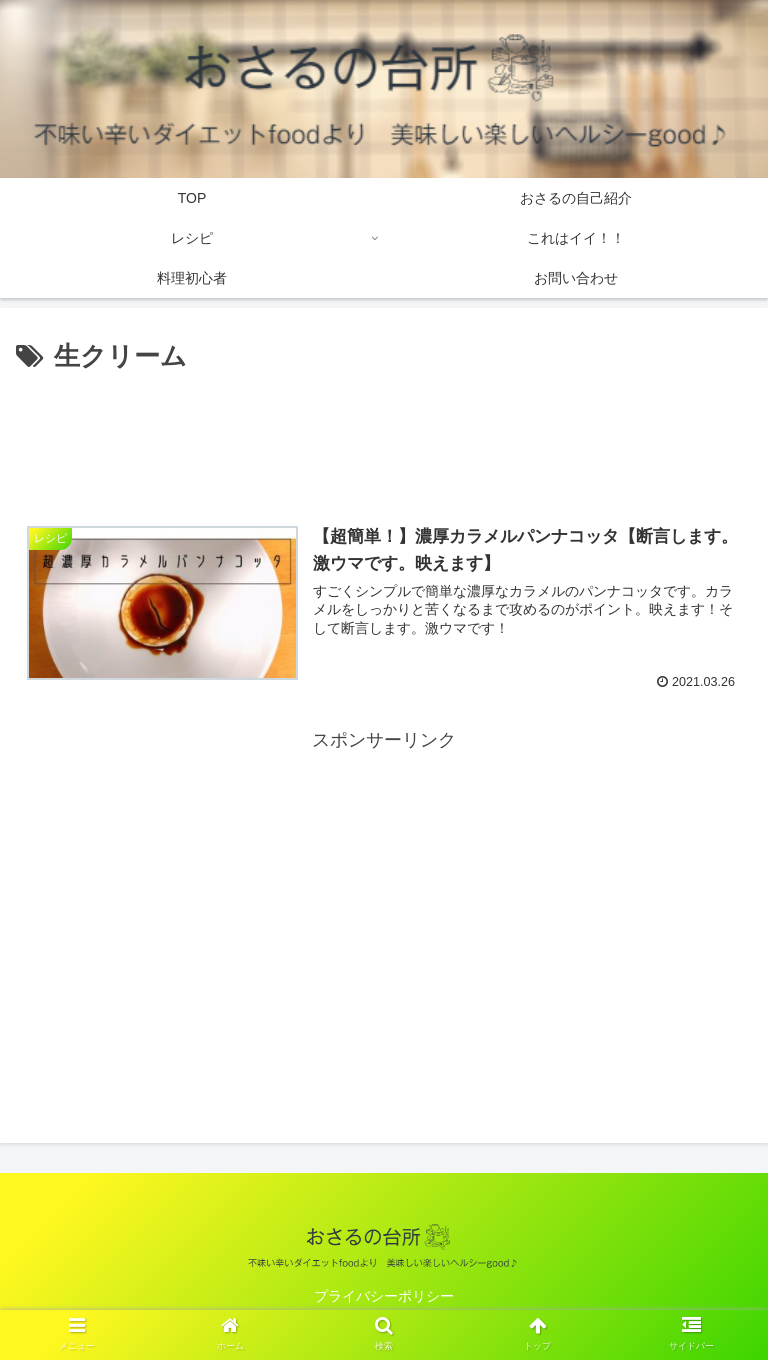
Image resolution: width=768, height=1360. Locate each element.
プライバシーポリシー (384, 1296)
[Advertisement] (384, 435)
